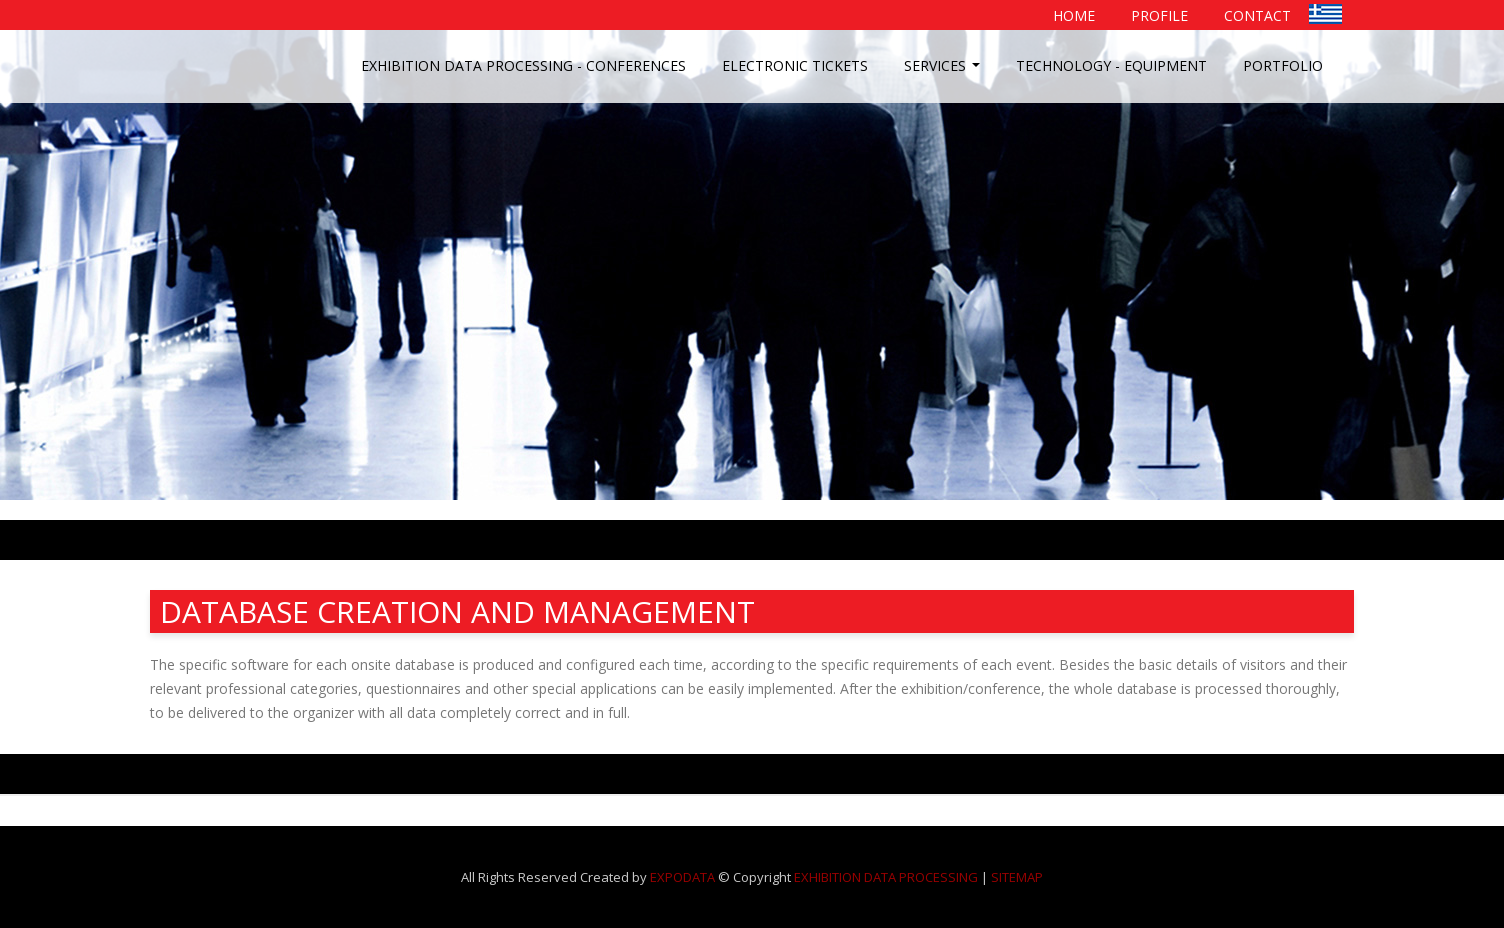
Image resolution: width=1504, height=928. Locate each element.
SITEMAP (1017, 877)
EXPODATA (682, 877)
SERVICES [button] (944, 71)
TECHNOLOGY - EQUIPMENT (1111, 65)
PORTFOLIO (1283, 65)
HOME (1074, 15)
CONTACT (1257, 15)
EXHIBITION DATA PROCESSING (886, 877)
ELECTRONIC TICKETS (795, 65)
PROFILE (1159, 15)
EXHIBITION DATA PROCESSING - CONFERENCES (523, 65)
